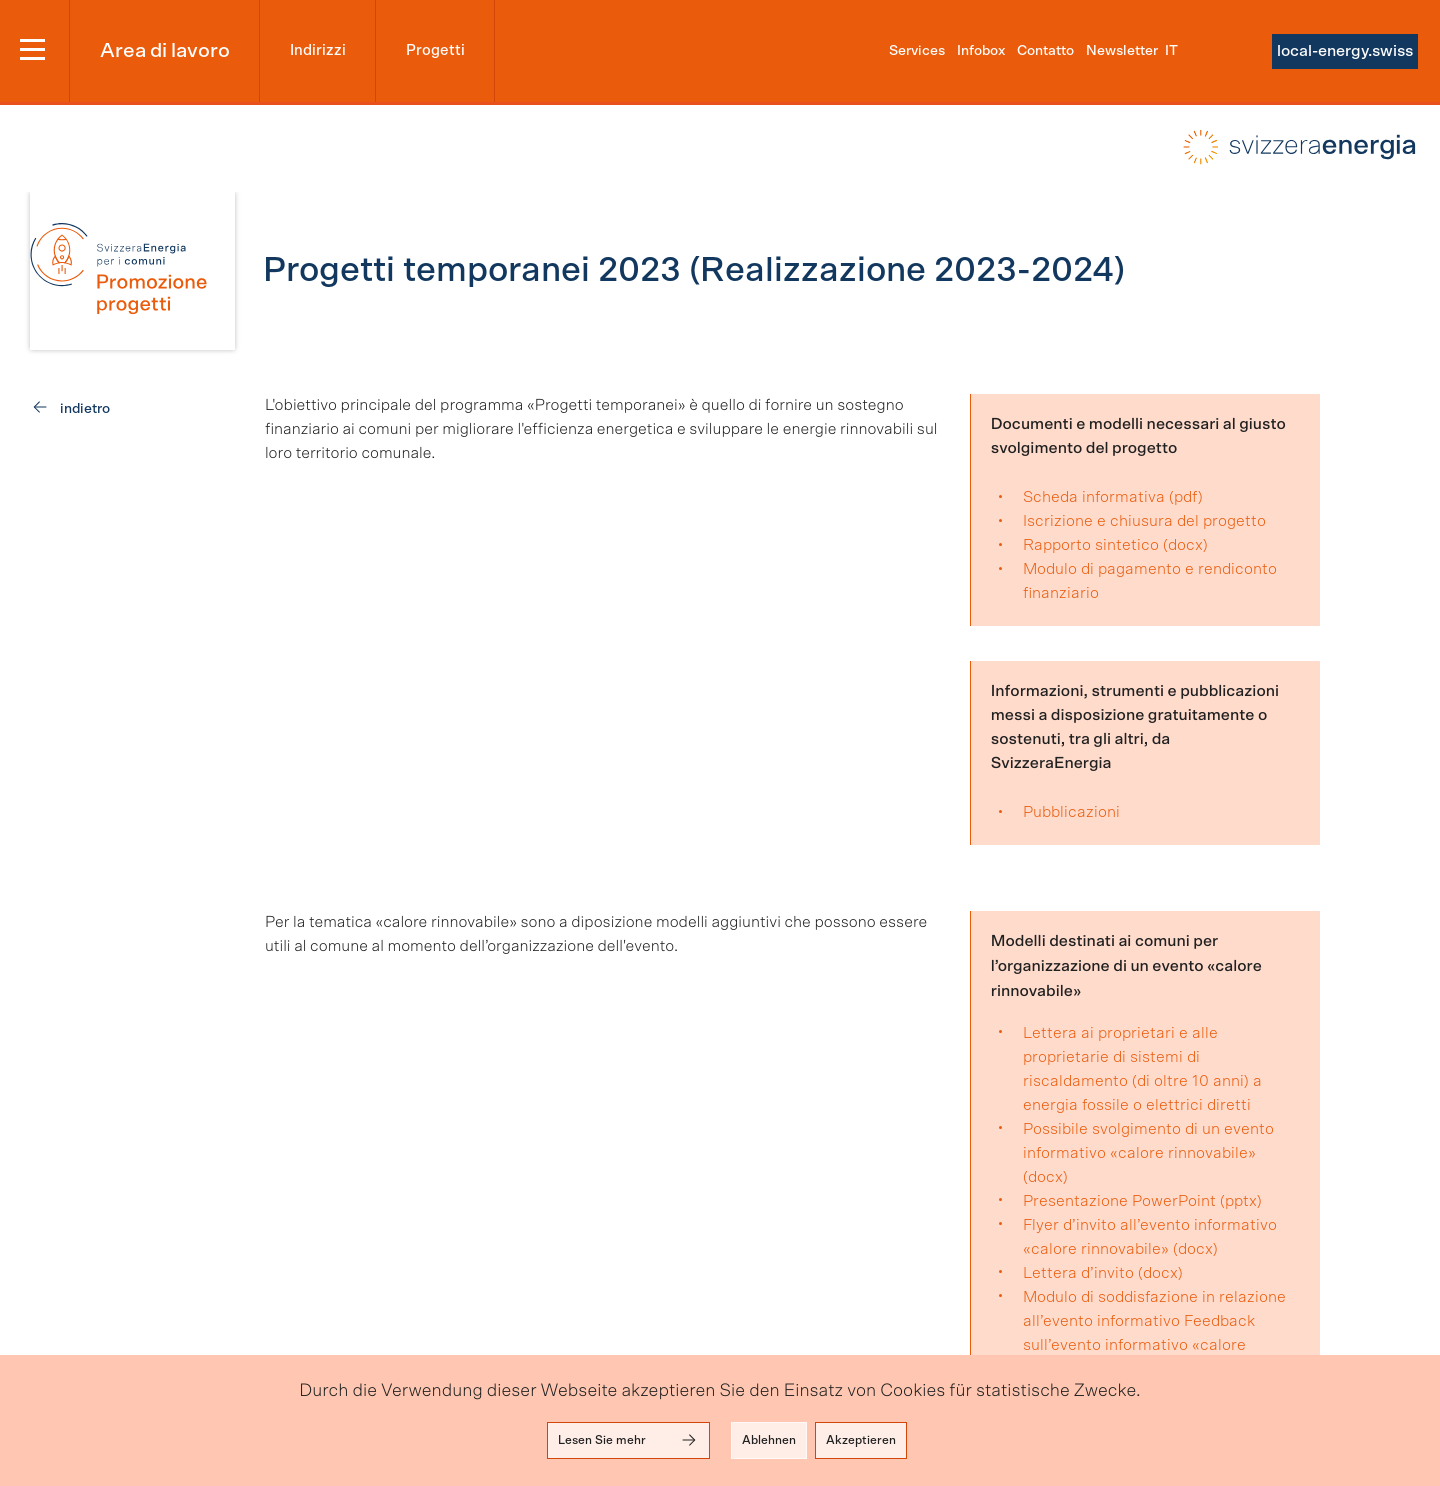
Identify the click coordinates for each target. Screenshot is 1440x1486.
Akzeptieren (861, 1440)
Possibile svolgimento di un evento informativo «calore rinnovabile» (1148, 1141)
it (1171, 51)
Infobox (981, 51)
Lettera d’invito (1078, 1273)
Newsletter (1122, 51)
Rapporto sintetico (1091, 545)
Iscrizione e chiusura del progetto (1144, 521)
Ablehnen (769, 1440)
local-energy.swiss (1345, 51)
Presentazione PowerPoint (1119, 1201)
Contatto (1045, 51)
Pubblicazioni (1071, 812)
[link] (132, 271)
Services (917, 51)
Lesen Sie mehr (628, 1440)
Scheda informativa (1094, 497)
